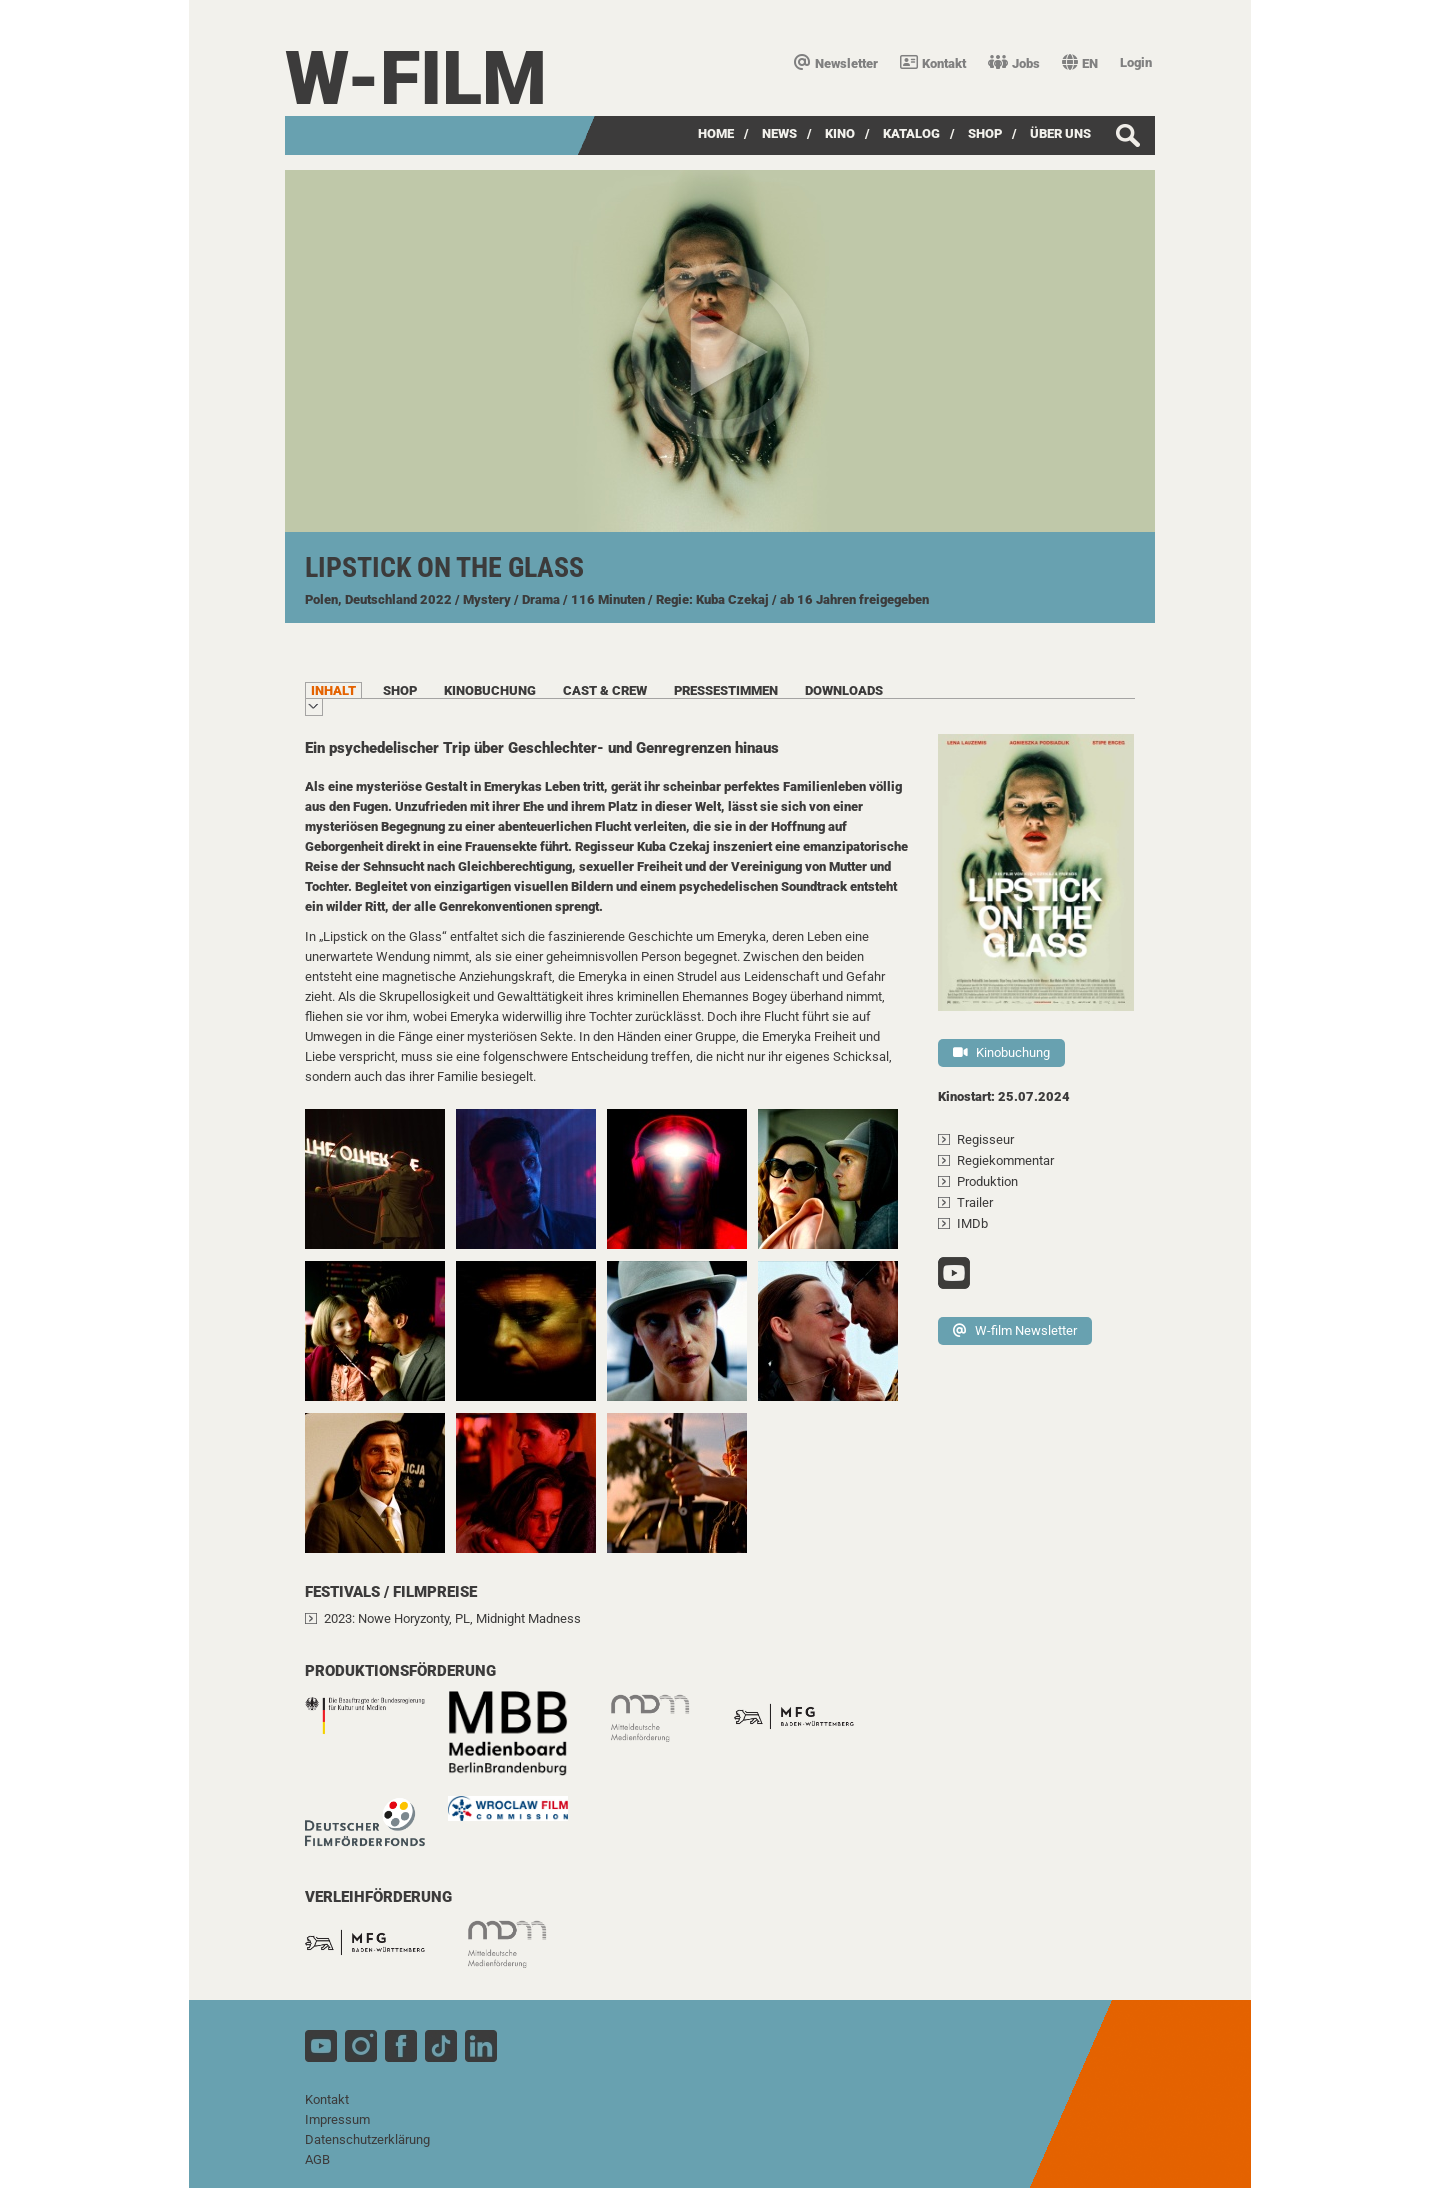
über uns (1060, 133)
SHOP (985, 133)
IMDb (972, 1223)
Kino (840, 133)
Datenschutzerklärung (367, 2139)
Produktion (987, 1181)
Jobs (1014, 63)
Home (716, 133)
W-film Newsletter (1015, 1330)
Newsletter (836, 63)
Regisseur (985, 1139)
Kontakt (933, 63)
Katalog (911, 133)
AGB (317, 2159)
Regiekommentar (1005, 1160)
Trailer (975, 1202)
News (779, 133)
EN (1080, 63)
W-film (416, 78)
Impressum (337, 2119)
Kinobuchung (1001, 1052)
